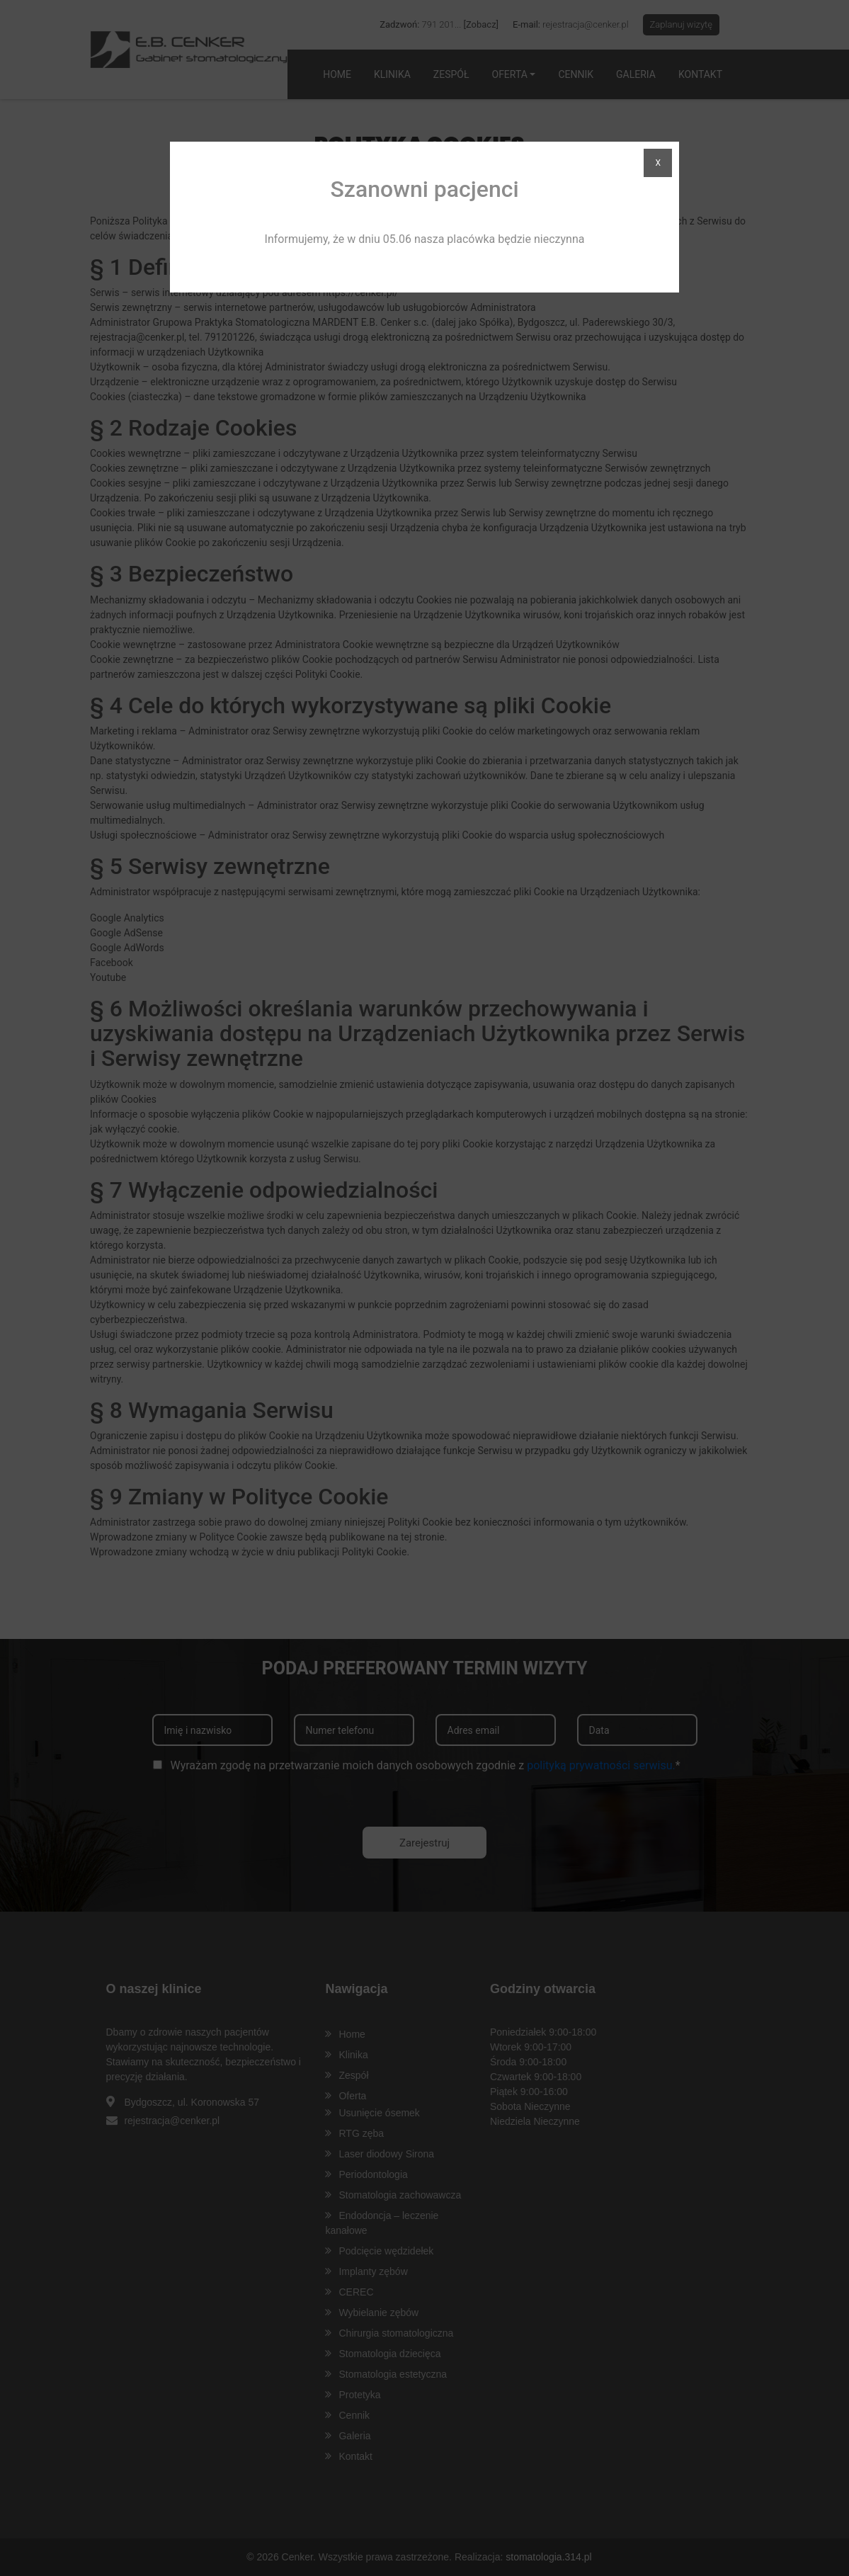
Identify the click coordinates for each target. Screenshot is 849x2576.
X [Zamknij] (655, 163)
